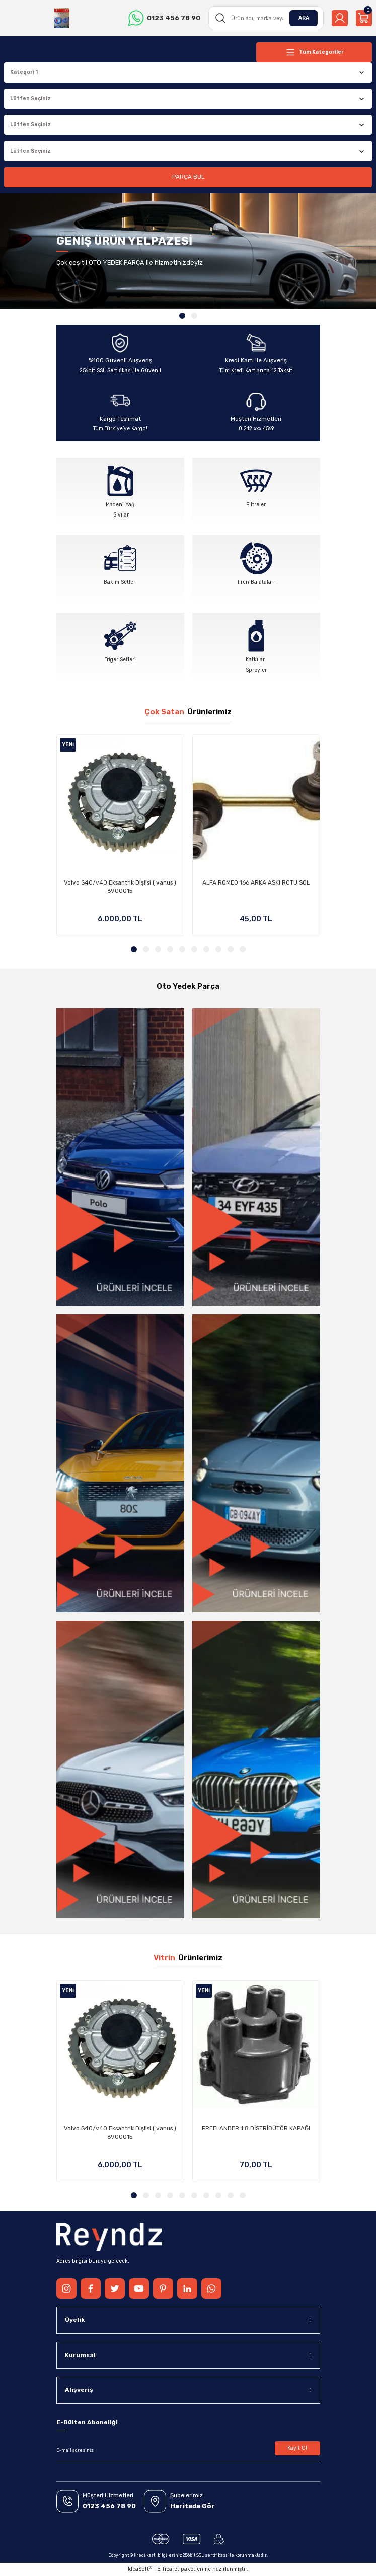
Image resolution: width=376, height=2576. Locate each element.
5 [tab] (182, 949)
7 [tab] (206, 949)
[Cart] (364, 18)
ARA (303, 18)
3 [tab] (158, 949)
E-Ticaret (168, 2569)
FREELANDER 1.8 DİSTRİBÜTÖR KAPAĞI (256, 2128)
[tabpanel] (188, 251)
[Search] (266, 18)
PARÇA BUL (188, 176)
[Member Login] (340, 18)
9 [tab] (231, 949)
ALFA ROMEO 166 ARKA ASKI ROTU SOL (256, 882)
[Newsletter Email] (188, 2450)
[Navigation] (314, 52)
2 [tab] (194, 316)
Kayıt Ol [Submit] (297, 2448)
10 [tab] (243, 949)
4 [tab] (170, 949)
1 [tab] (182, 316)
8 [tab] (218, 949)
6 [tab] (194, 949)
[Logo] (61, 18)
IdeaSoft (140, 2569)
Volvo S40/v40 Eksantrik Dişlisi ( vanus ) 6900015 (120, 886)
